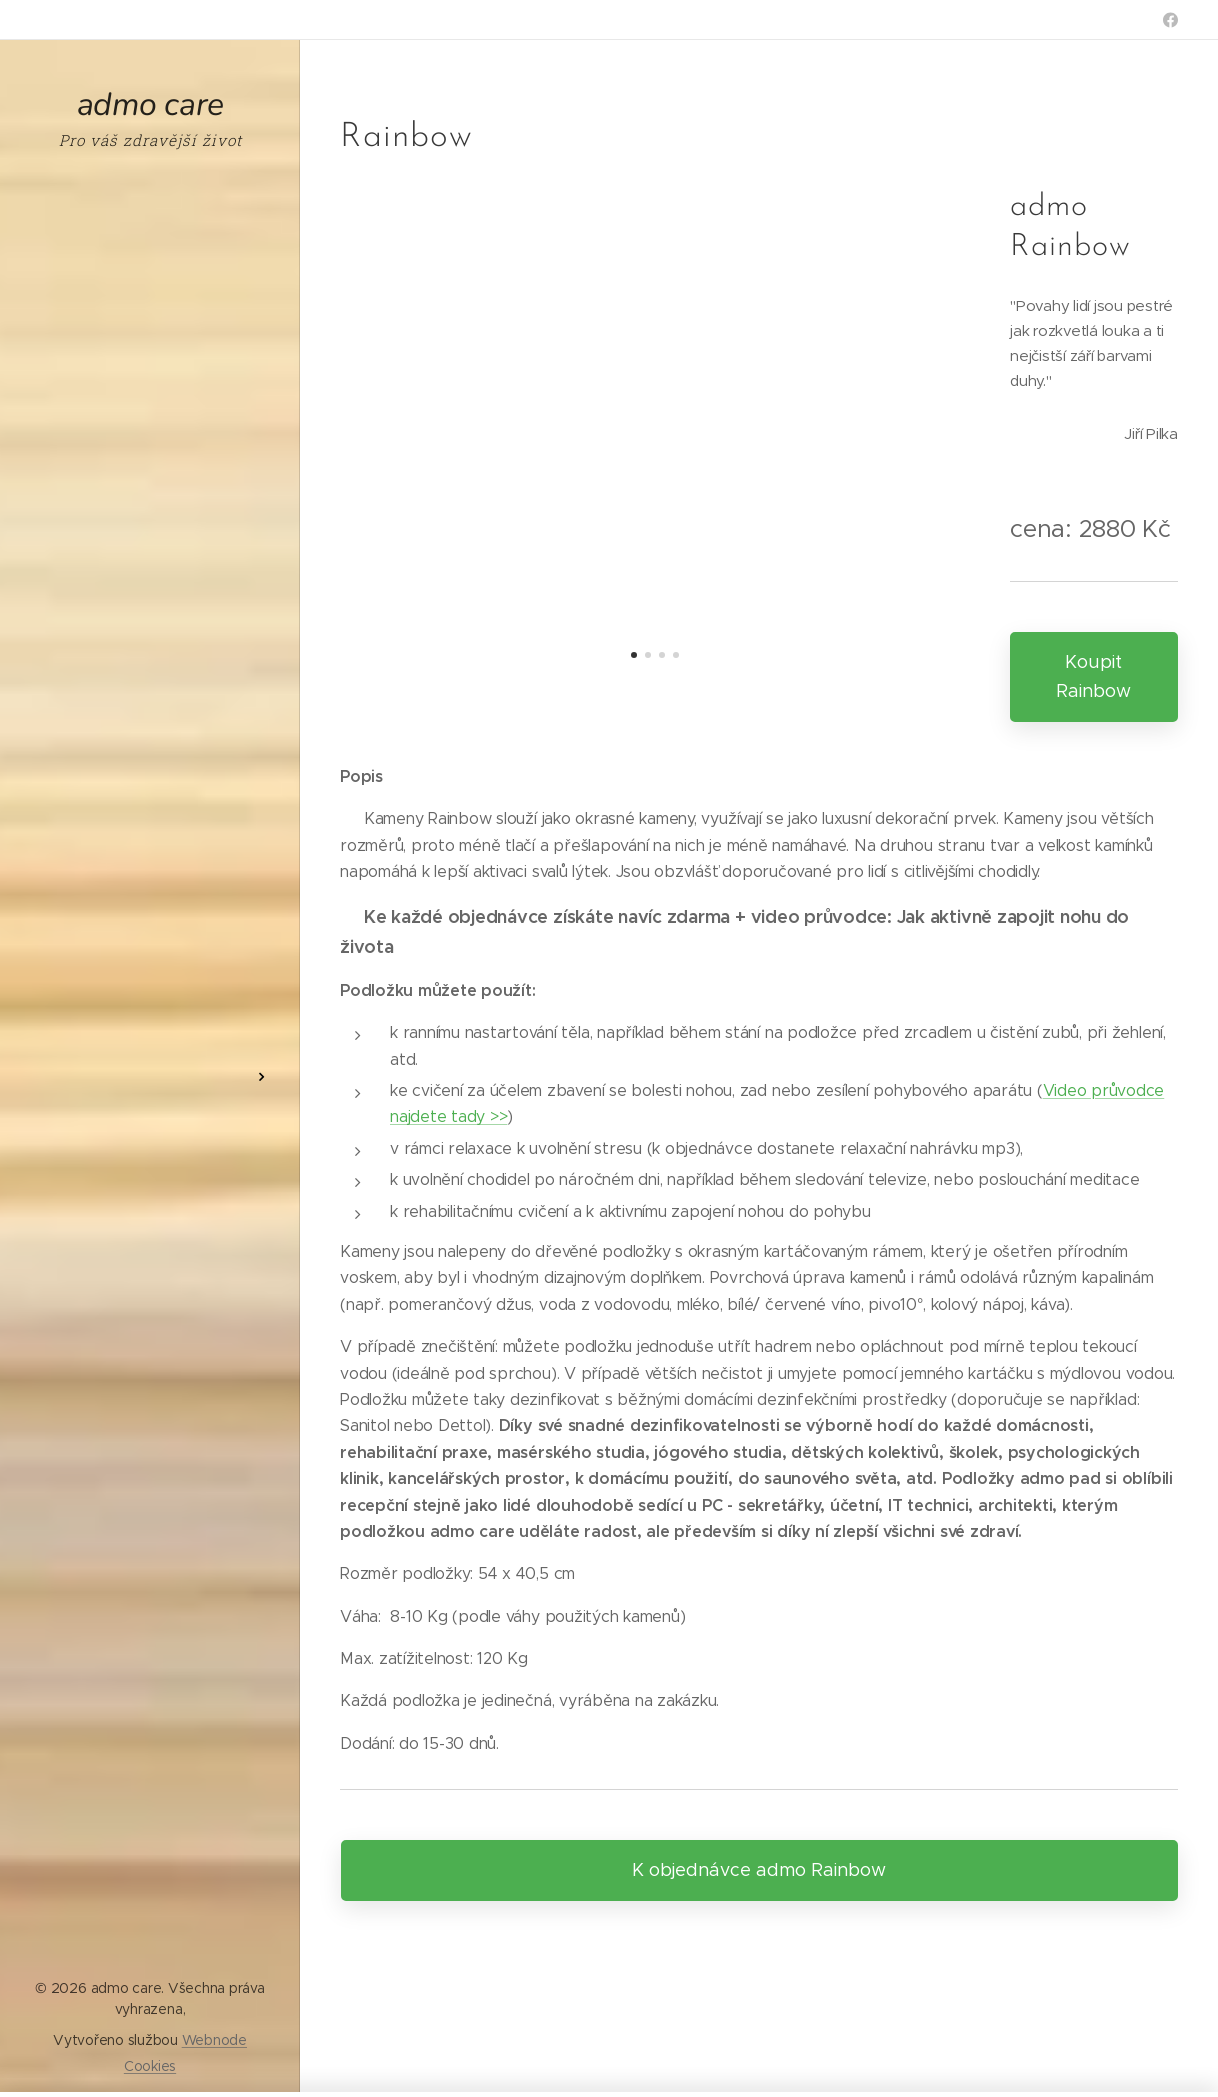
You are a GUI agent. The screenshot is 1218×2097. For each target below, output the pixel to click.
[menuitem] (150, 1017)
